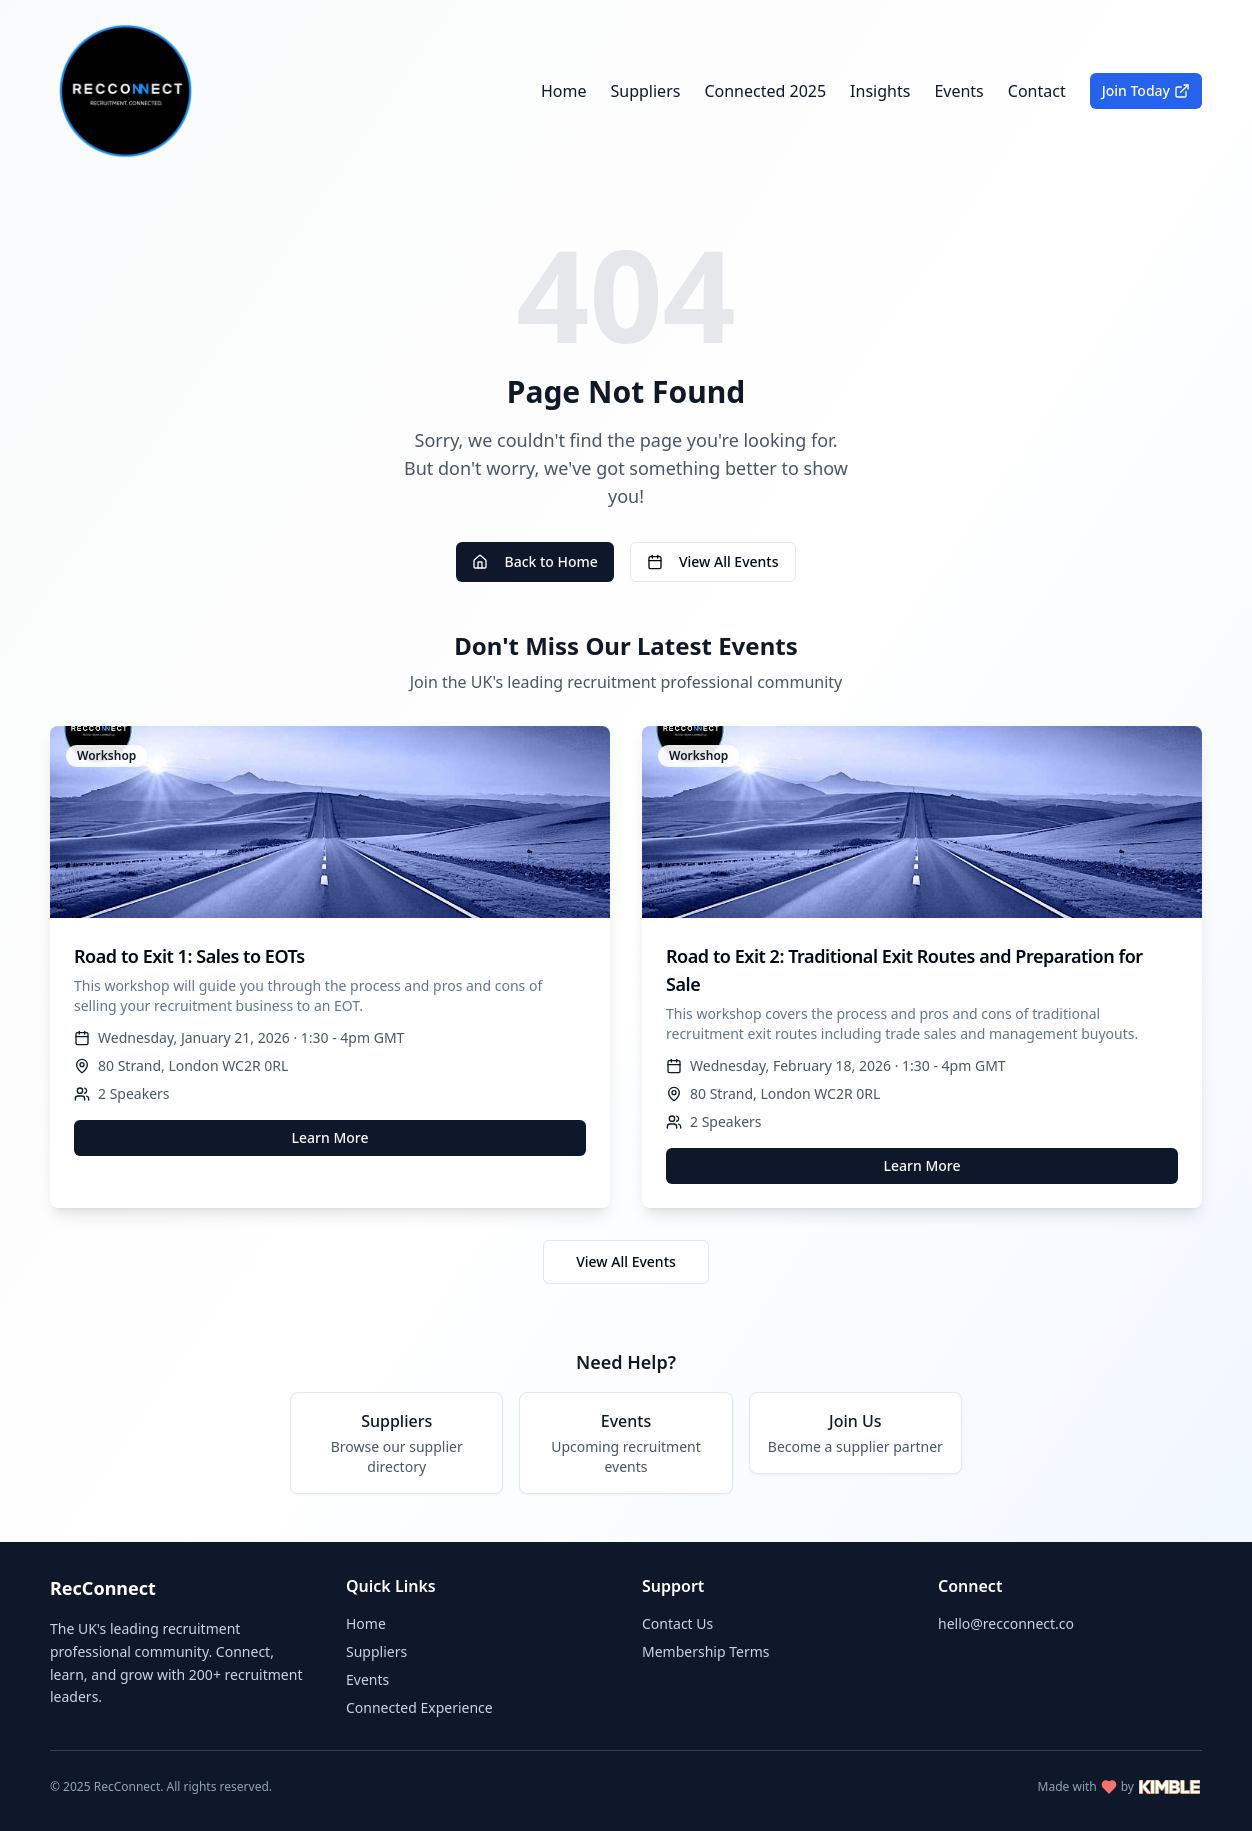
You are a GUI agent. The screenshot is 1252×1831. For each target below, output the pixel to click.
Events (958, 91)
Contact (1037, 91)
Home (564, 91)
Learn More (330, 1137)
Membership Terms (705, 1651)
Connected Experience (419, 1707)
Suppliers (646, 91)
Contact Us (677, 1623)
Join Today (1146, 90)
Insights (880, 91)
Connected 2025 (765, 91)
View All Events (713, 561)
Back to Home (534, 561)
